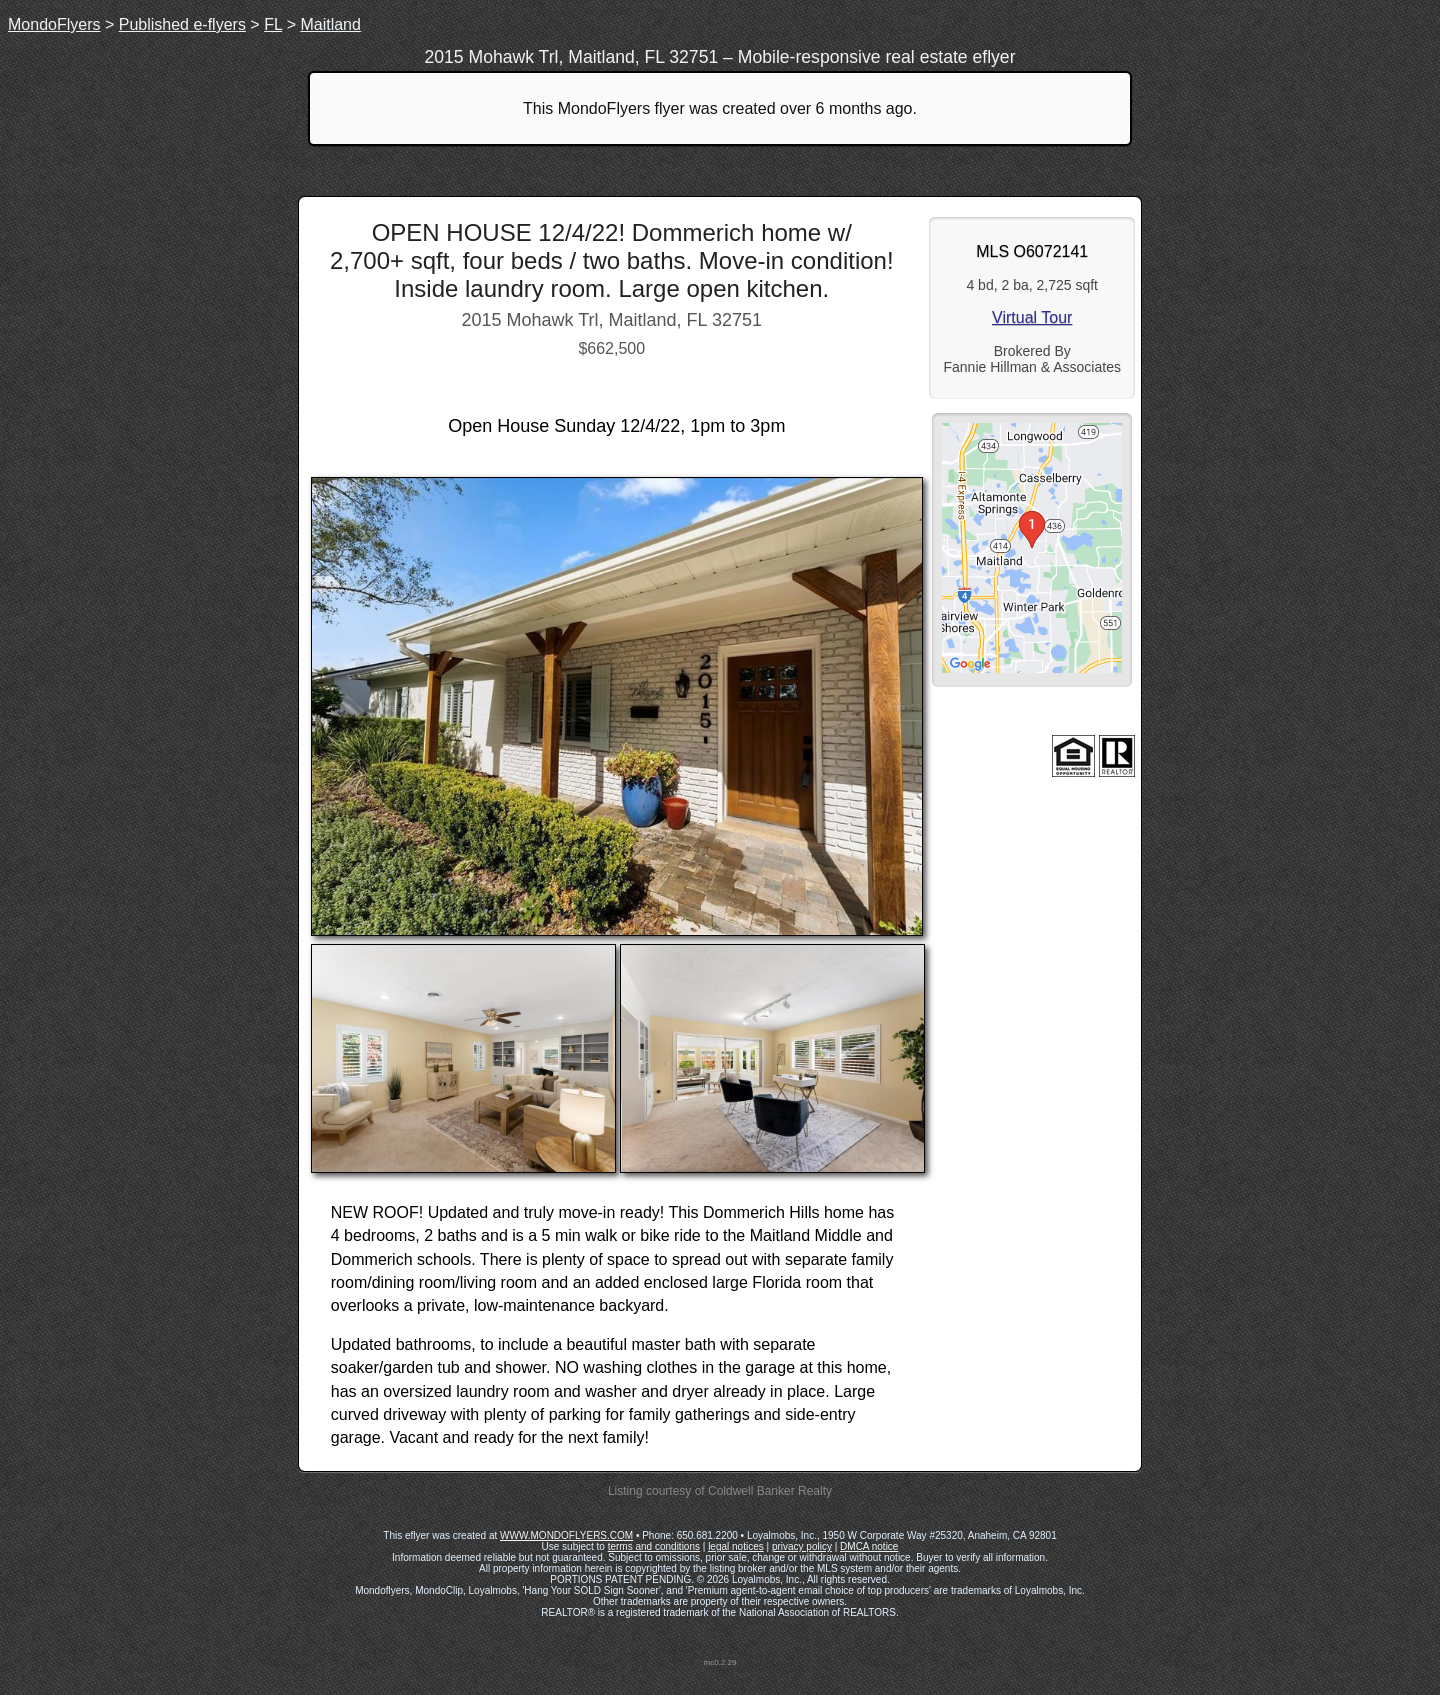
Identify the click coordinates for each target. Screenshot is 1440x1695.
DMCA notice (869, 1546)
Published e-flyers (182, 24)
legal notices (736, 1546)
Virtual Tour (1032, 317)
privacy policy (802, 1546)
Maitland (330, 24)
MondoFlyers (54, 24)
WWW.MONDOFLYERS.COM (566, 1535)
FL (273, 24)
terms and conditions (654, 1546)
